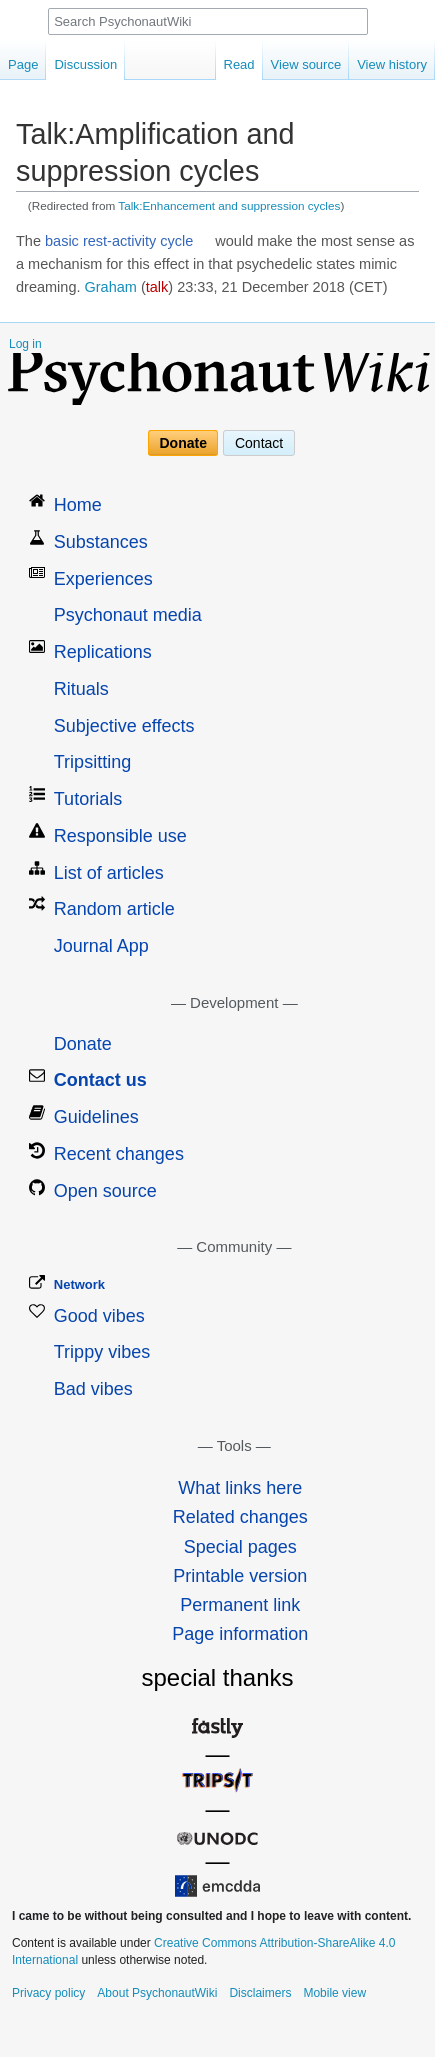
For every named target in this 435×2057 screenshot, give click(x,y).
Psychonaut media (128, 615)
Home (78, 505)
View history (392, 64)
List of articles (109, 873)
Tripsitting (92, 762)
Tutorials (88, 799)
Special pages (240, 1547)
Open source (105, 1191)
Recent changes (119, 1154)
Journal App (101, 946)
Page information (240, 1634)
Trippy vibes (102, 1352)
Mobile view (334, 1993)
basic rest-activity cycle (119, 241)
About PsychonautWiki (157, 1993)
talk (157, 287)
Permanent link (240, 1605)
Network (79, 1284)
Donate (183, 443)
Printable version (240, 1576)
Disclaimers (260, 1993)
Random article (114, 909)
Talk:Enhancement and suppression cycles (229, 205)
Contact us (100, 1080)
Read (239, 64)
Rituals (81, 689)
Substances (101, 542)
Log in (25, 344)
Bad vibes (93, 1389)
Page (23, 64)
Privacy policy (48, 1993)
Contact (259, 443)
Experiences (103, 579)
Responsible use (120, 836)
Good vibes (99, 1316)
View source (306, 64)
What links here (240, 1488)
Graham (111, 287)
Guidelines (96, 1117)
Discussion (85, 64)
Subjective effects (124, 726)
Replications (103, 652)
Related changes (240, 1517)
